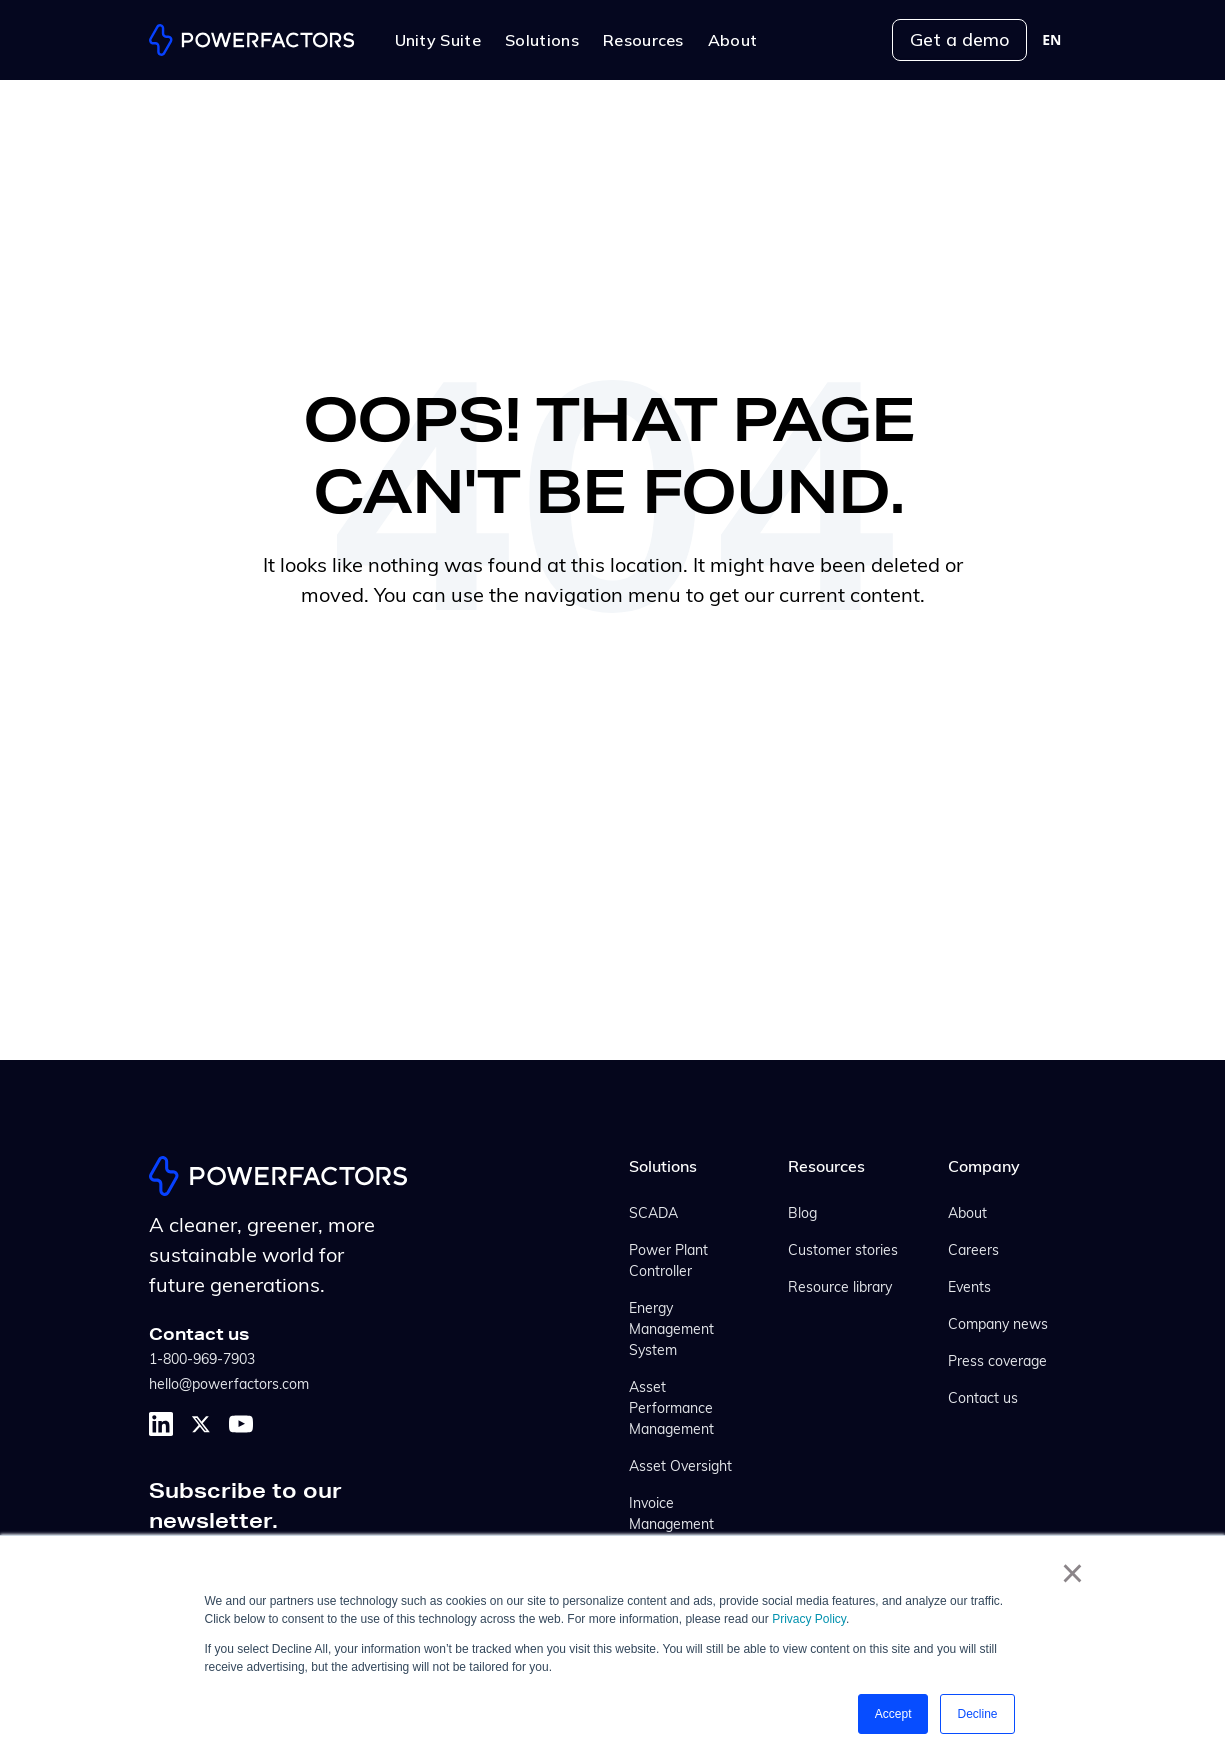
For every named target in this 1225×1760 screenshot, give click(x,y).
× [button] (1072, 1573)
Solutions (663, 1168)
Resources (826, 1168)
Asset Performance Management (671, 1409)
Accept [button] (893, 1714)
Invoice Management (671, 1515)
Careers (973, 1251)
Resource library (840, 1288)
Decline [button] (977, 1714)
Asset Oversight (680, 1467)
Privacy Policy (809, 1619)
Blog (802, 1214)
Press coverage (997, 1362)
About (967, 1214)
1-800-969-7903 (202, 1360)
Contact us (983, 1399)
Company (984, 1168)
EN (1051, 40)
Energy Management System (671, 1330)
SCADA (653, 1214)
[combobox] (1051, 40)
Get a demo (959, 39)
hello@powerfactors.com (229, 1385)
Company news (998, 1325)
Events (969, 1288)
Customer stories (843, 1251)
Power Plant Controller (668, 1262)
